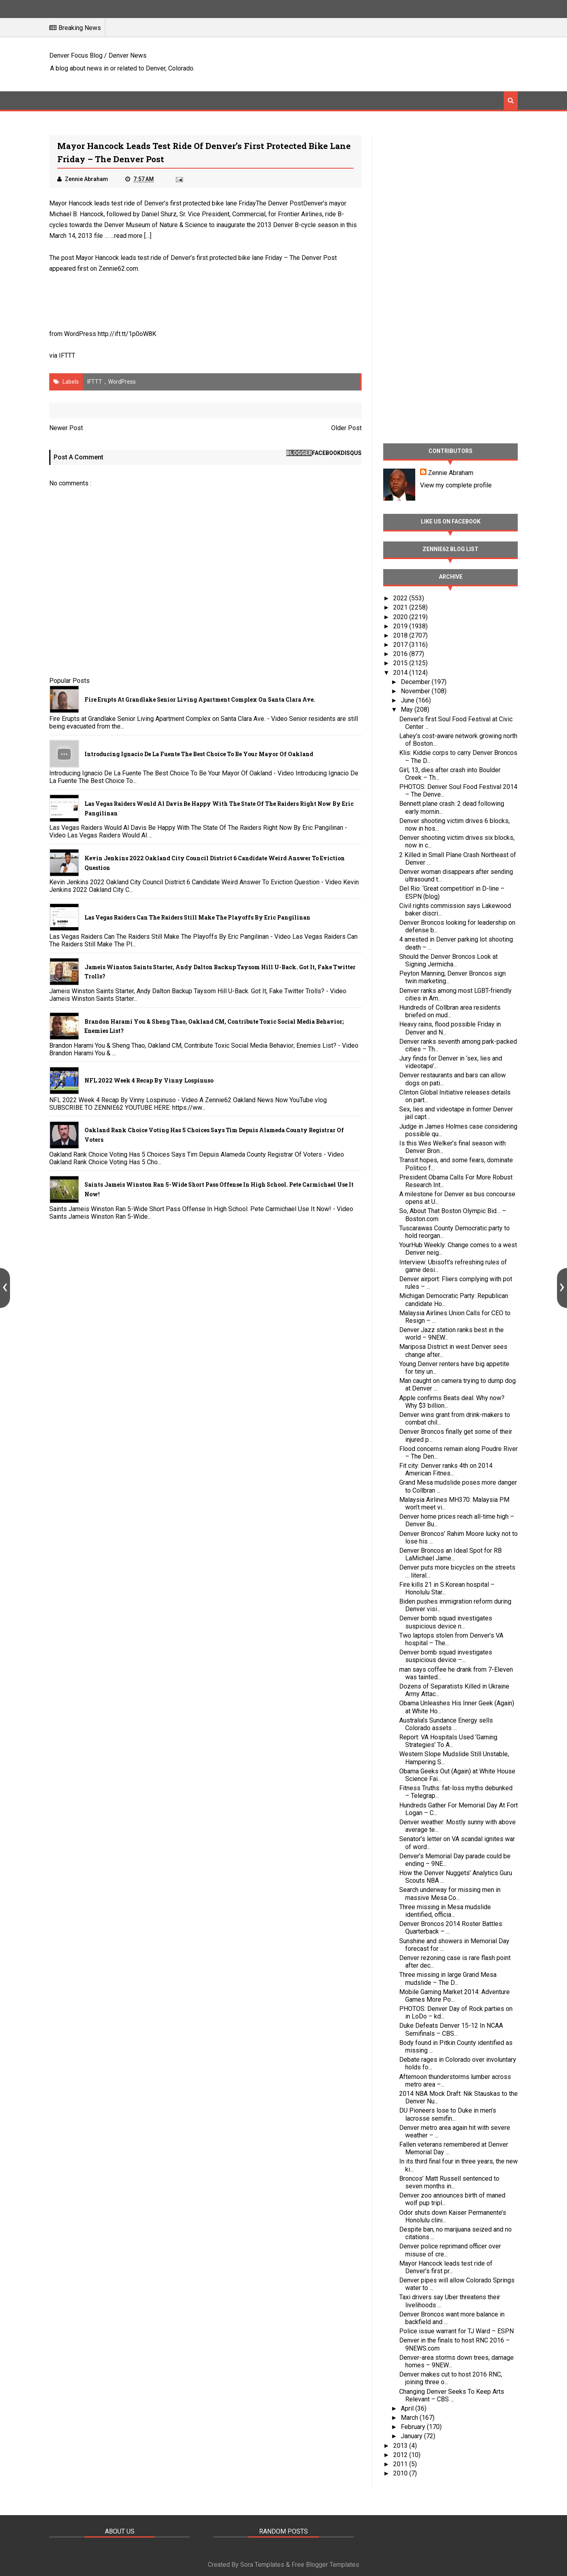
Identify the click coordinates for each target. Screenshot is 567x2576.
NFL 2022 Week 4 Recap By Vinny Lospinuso (148, 1080)
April (408, 2408)
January (412, 2436)
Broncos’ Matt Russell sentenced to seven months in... (449, 2182)
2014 (401, 672)
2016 (401, 654)
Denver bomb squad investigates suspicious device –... (445, 1656)
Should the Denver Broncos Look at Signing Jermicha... (448, 960)
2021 (401, 607)
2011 (401, 2464)
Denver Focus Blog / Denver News (98, 55)
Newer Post (66, 428)
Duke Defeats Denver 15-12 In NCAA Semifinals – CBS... (451, 2029)
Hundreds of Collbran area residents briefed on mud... (450, 1011)
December (416, 682)
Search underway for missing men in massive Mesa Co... (450, 1893)
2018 (401, 635)
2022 (401, 598)
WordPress (122, 381)
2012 (401, 2455)
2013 (401, 2445)
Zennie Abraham (450, 473)
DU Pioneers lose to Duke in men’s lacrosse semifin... (447, 2114)
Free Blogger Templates (325, 2564)
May (407, 709)
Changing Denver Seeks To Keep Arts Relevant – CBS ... (451, 2395)
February (414, 2427)
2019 (401, 626)
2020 (401, 617)
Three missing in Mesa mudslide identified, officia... (445, 1910)
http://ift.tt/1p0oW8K (127, 334)
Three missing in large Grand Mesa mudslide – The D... (448, 1978)
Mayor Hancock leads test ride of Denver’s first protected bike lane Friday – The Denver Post (206, 258)
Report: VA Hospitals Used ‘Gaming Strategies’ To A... (448, 1741)
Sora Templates (262, 2564)
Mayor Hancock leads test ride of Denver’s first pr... (446, 2267)
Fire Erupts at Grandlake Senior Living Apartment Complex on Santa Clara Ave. (199, 699)
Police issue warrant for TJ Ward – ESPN (456, 2331)
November (416, 691)
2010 (401, 2473)
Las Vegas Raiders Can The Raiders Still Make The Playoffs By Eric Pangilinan (197, 917)
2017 (401, 644)
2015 (401, 663)
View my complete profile (456, 485)
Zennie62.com (118, 268)
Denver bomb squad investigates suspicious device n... (445, 1622)
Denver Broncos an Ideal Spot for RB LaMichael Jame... (450, 1554)
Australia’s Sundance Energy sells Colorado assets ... (446, 1724)
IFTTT (67, 355)
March (410, 2417)
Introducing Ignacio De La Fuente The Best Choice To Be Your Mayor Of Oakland (198, 754)
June (408, 700)
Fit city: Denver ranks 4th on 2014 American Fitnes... (446, 1469)
